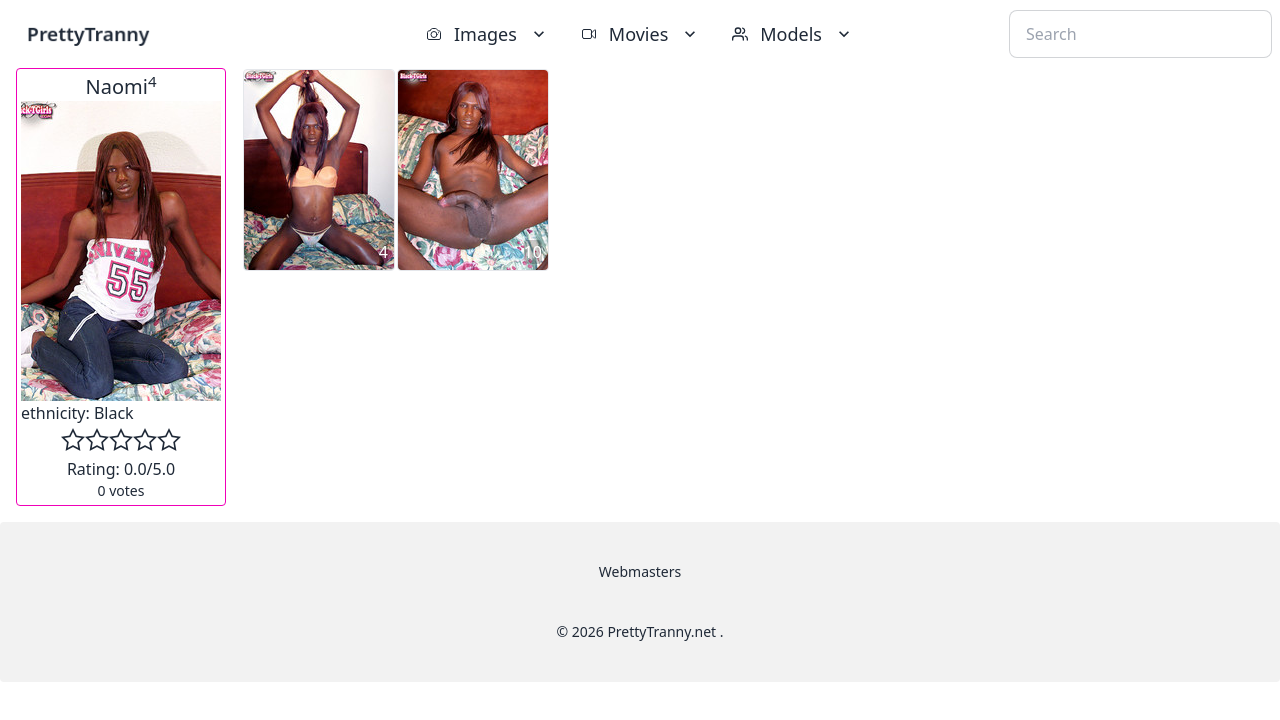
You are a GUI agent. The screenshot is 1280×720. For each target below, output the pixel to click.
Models (793, 34)
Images (487, 34)
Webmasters (640, 571)
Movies (640, 34)
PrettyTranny (88, 33)
